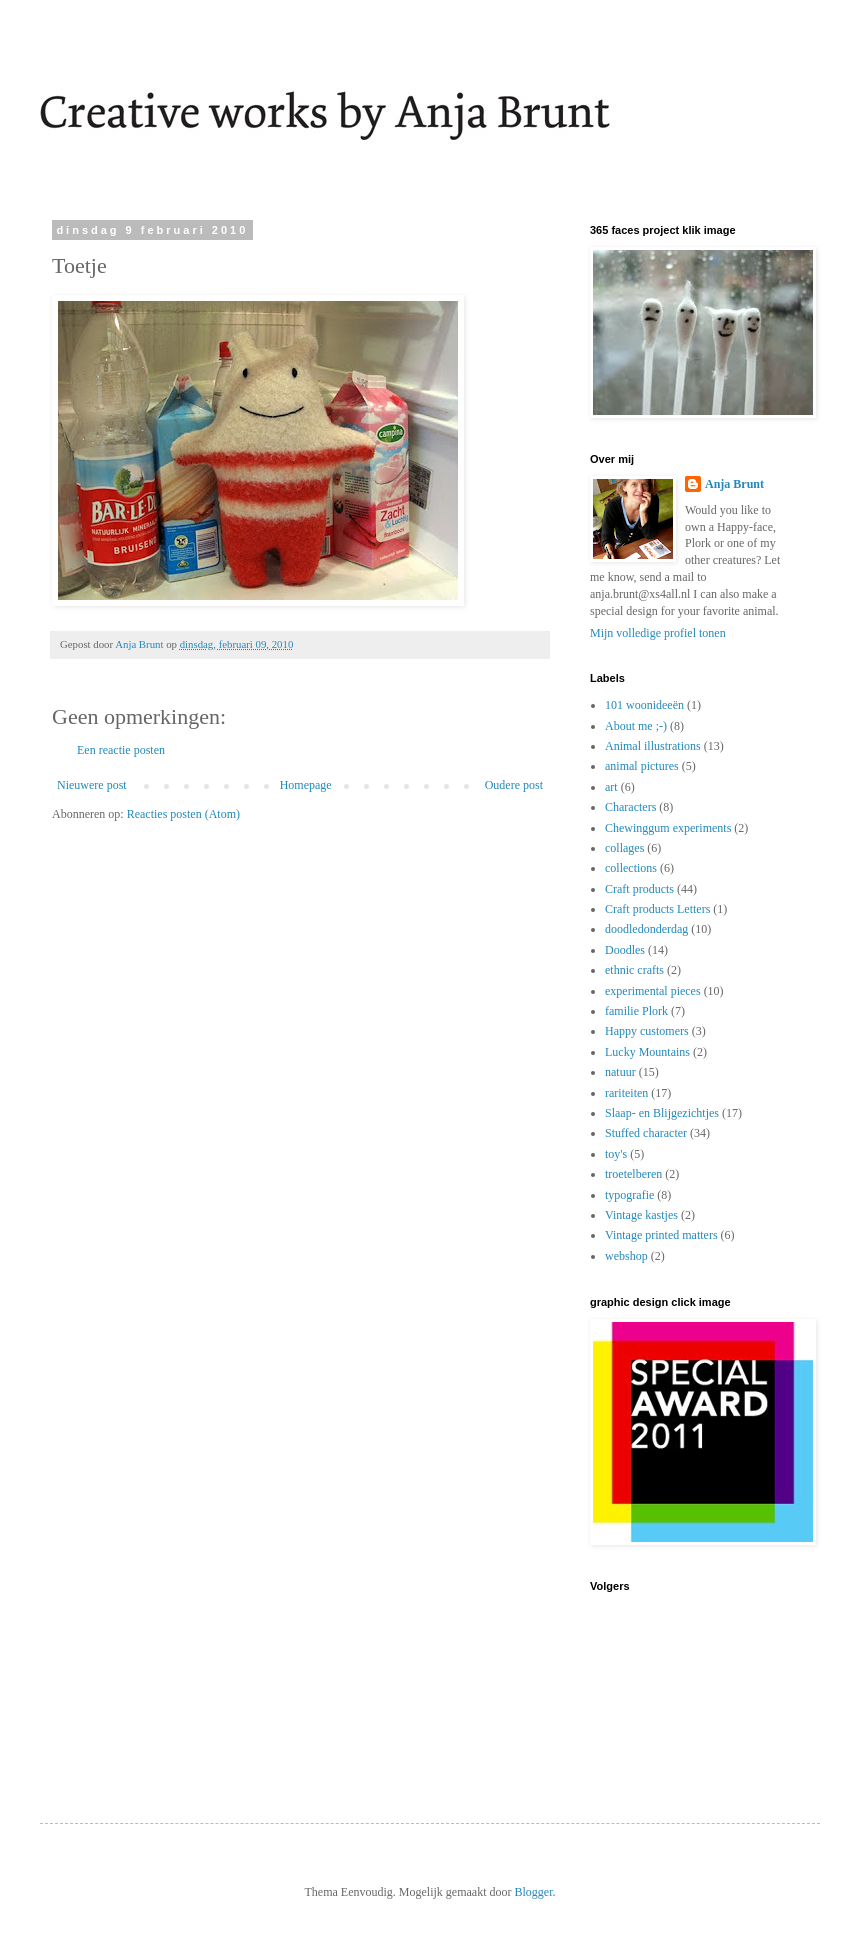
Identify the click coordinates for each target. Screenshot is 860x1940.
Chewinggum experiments (668, 828)
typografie (629, 1195)
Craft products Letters (657, 909)
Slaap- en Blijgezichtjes (662, 1113)
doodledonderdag (646, 929)
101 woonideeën (644, 705)
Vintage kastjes (641, 1215)
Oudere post (514, 785)
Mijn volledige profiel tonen (658, 633)
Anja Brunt (734, 484)
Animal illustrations (653, 746)
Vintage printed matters (661, 1235)
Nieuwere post (92, 785)
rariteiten (626, 1093)
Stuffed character (646, 1133)
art (611, 787)
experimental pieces (653, 991)
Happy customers (647, 1031)
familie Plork (636, 1011)
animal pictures (642, 766)
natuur (620, 1072)
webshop (626, 1256)
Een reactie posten (121, 750)
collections (631, 868)
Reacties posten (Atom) (183, 814)
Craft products (639, 889)
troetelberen (633, 1174)
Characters (630, 807)
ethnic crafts (634, 970)
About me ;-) (636, 726)
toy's (616, 1154)
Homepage (306, 785)
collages (624, 848)
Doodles (625, 950)
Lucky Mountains (647, 1052)
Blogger (533, 1892)
